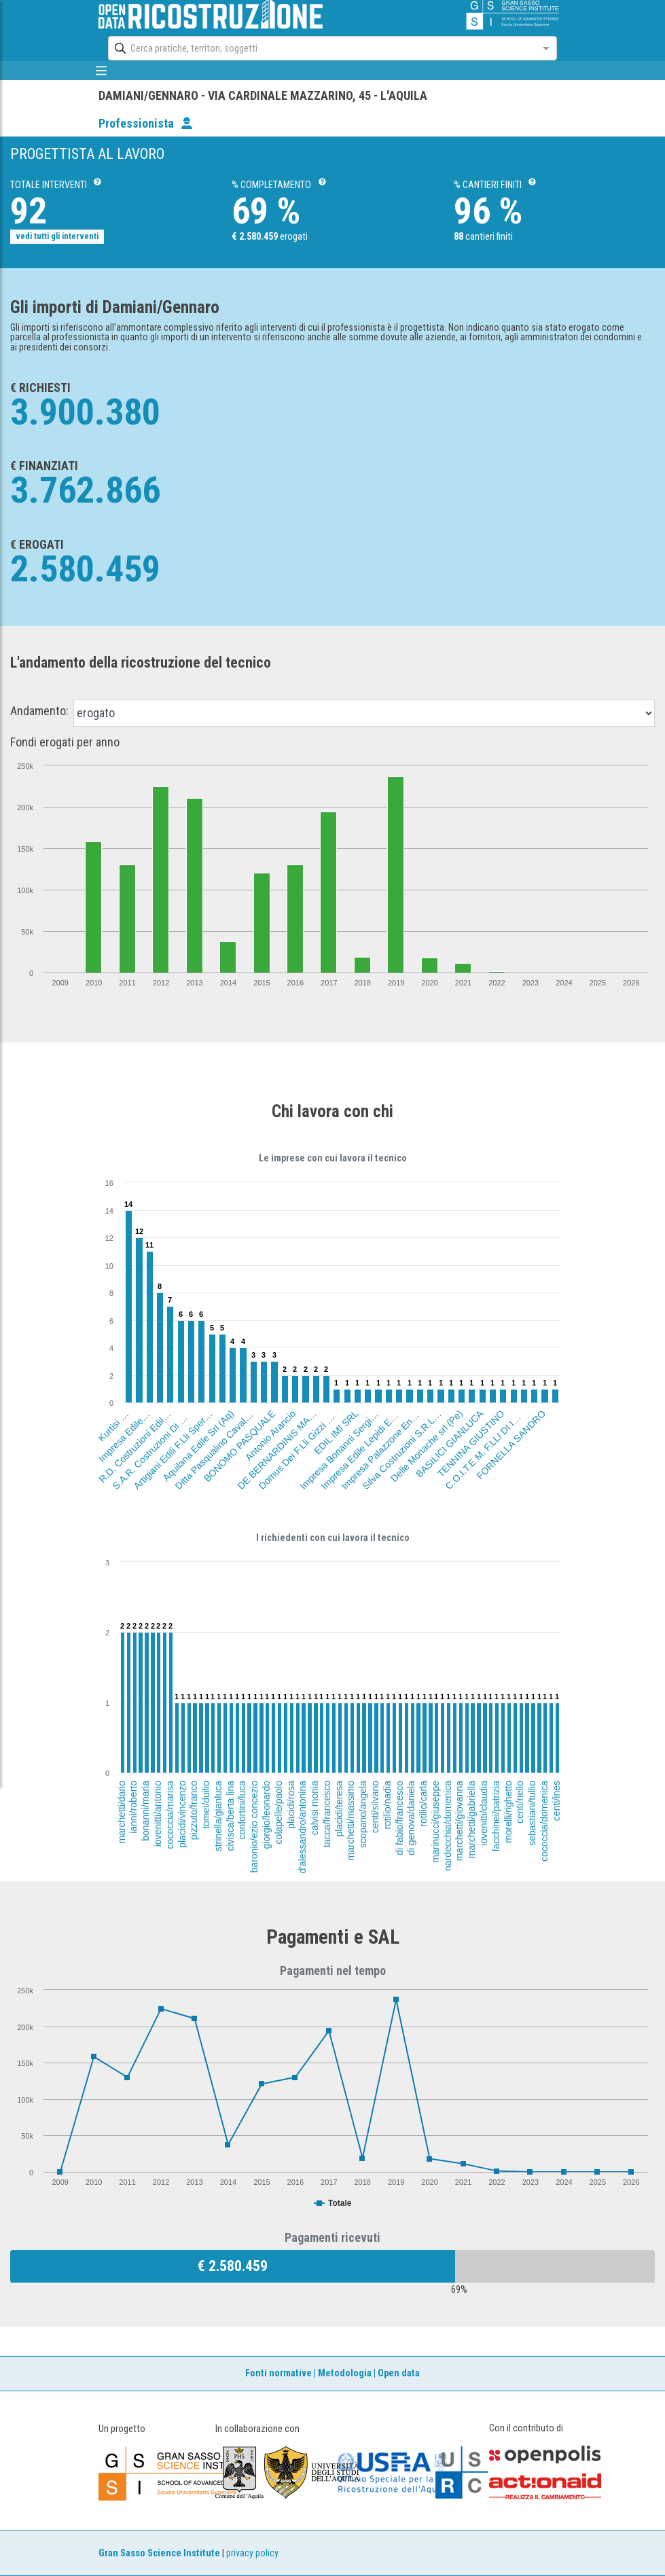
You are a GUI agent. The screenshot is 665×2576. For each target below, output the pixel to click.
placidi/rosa (290, 1805)
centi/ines (556, 1801)
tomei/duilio (205, 1805)
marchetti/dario (120, 1812)
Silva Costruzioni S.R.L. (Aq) (406, 1444)
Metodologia (345, 2373)
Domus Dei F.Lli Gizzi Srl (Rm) (305, 1442)
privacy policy (252, 2553)
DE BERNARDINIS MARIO (279, 1446)
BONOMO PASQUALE (240, 1446)
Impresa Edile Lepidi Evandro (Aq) (374, 1436)
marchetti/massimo (351, 1820)
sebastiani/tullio (531, 1813)
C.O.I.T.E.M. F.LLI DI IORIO (489, 1446)
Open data (399, 2373)
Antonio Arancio (270, 1435)
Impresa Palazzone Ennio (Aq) (388, 1442)
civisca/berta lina (229, 1816)
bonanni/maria (145, 1811)
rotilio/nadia (386, 1805)
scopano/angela (362, 1814)
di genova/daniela (411, 1818)
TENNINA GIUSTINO (470, 1443)
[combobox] (320, 48)
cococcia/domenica (544, 1821)
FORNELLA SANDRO (510, 1444)
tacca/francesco (326, 1814)
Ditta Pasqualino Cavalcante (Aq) (226, 1438)
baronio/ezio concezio (254, 1826)
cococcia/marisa (169, 1815)
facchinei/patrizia (495, 1816)
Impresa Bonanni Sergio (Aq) (345, 1444)
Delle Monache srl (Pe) (427, 1446)
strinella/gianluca (218, 1816)
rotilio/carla (423, 1804)
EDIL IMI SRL (336, 1432)
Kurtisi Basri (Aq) (125, 1414)
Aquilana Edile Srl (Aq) (198, 1445)
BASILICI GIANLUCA (449, 1443)
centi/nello (519, 1802)
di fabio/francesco (398, 1818)
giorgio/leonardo (266, 1815)
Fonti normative (278, 2373)
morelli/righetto (507, 1812)
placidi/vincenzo (181, 1814)
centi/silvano (375, 1807)
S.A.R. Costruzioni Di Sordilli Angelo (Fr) (174, 1427)
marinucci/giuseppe (435, 1822)
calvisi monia (314, 1808)
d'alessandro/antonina (302, 1827)
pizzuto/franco (193, 1810)
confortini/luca (242, 1810)
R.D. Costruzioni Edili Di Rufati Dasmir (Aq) (164, 1416)
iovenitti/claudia (483, 1813)
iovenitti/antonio (157, 1814)
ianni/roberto (133, 1807)
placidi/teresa (338, 1809)
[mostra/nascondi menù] (101, 70)
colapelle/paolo (278, 1812)
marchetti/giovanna (459, 1821)
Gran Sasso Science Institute (159, 2553)
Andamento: (39, 711)
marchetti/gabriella (472, 1819)
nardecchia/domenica (447, 1826)
